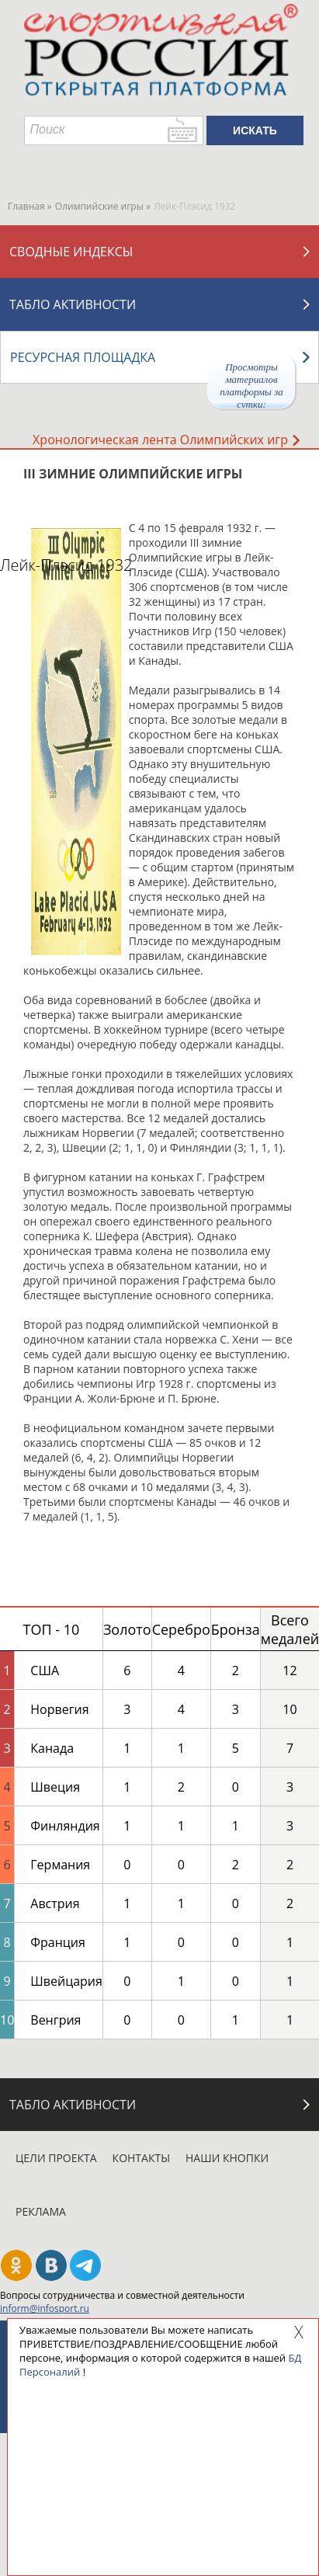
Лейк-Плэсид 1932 (66, 564)
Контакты (141, 2157)
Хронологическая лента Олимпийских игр (166, 439)
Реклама (41, 2211)
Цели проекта (56, 2157)
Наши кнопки (227, 2157)
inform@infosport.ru (44, 2308)
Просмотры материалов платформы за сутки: (251, 384)
